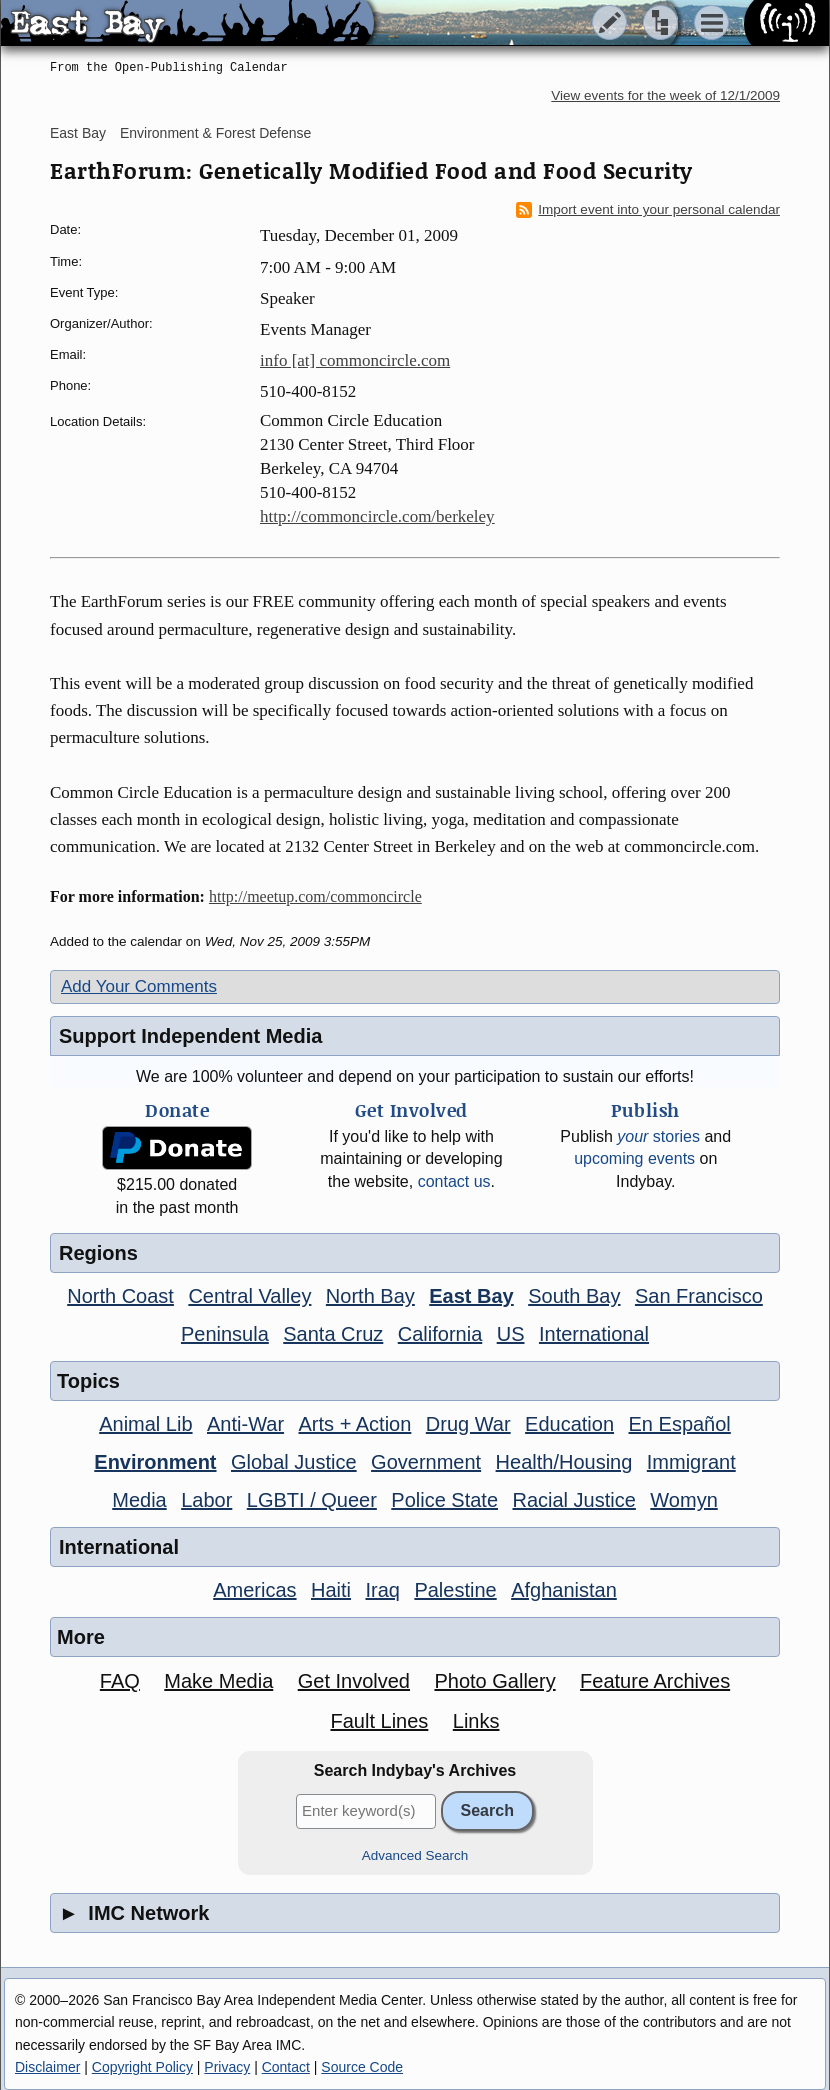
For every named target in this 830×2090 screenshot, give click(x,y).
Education (569, 1424)
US (511, 1334)
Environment (155, 1462)
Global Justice (294, 1462)
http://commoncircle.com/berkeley (377, 516)
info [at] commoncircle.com (355, 360)
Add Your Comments (139, 986)
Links (476, 1721)
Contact (286, 2067)
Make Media (218, 1681)
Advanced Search (415, 1855)
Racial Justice (573, 1500)
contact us (454, 1181)
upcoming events (634, 1158)
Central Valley (249, 1296)
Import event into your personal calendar (648, 210)
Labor (206, 1500)
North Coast (120, 1296)
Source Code (362, 2067)
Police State (444, 1500)
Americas (254, 1590)
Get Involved (354, 1681)
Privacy (227, 2067)
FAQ (120, 1681)
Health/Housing (564, 1462)
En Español (680, 1424)
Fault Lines (380, 1721)
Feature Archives (655, 1681)
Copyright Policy (142, 2067)
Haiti (331, 1590)
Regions (98, 1253)
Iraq (382, 1590)
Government (426, 1462)
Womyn (683, 1500)
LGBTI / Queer (312, 1500)
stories (658, 1136)
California (440, 1334)
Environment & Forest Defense (215, 133)
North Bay (370, 1296)
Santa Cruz (333, 1334)
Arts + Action (355, 1424)
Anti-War (245, 1424)
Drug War (468, 1424)
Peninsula (225, 1334)
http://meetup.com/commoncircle (315, 896)
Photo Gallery (494, 1681)
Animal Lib (145, 1424)
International (594, 1334)
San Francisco (699, 1296)
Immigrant (691, 1462)
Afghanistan (564, 1590)
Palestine (455, 1590)
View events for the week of (665, 95)
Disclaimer (47, 2067)
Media (139, 1500)
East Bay (78, 133)
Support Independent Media (190, 1036)
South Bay (574, 1296)
